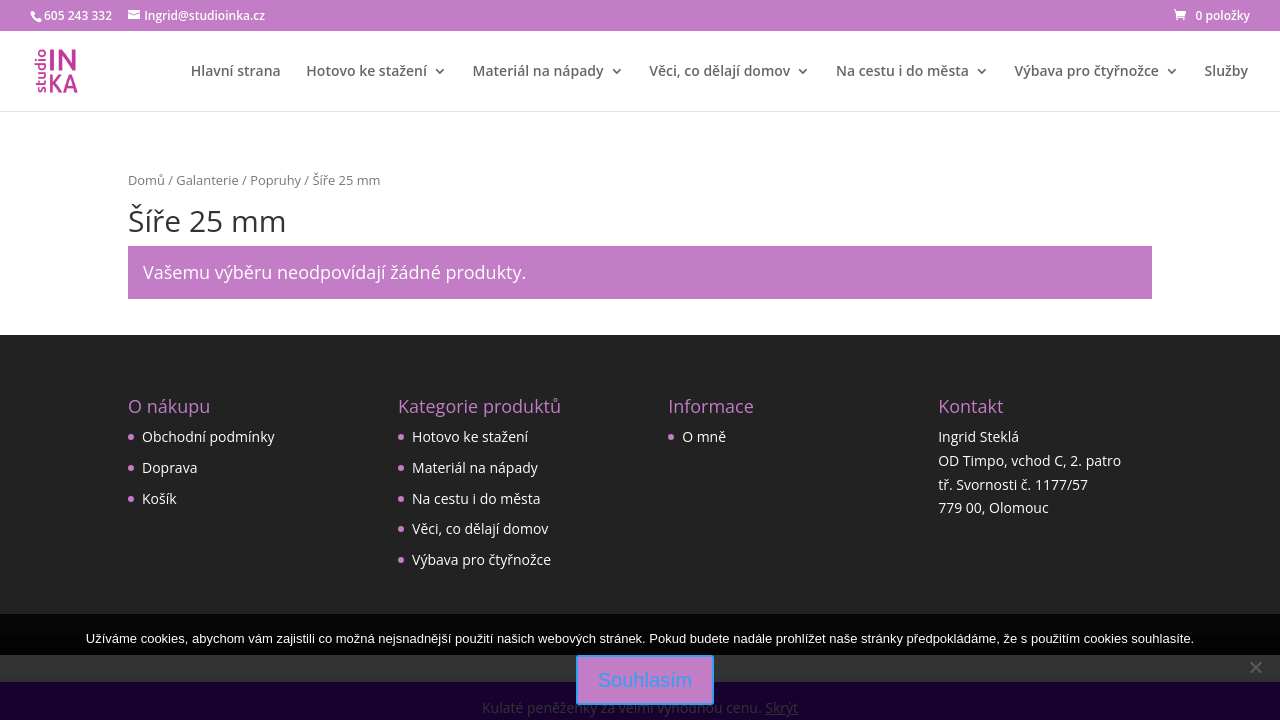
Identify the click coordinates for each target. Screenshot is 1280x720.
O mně (704, 436)
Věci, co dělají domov (719, 72)
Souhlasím (645, 680)
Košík (159, 498)
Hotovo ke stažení (366, 72)
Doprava (169, 467)
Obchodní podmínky (208, 436)
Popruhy (275, 180)
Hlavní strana (236, 72)
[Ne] (1255, 667)
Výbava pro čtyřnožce (1087, 72)
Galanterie (207, 180)
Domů (146, 180)
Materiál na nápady (538, 72)
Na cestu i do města (902, 72)
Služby (1226, 72)
